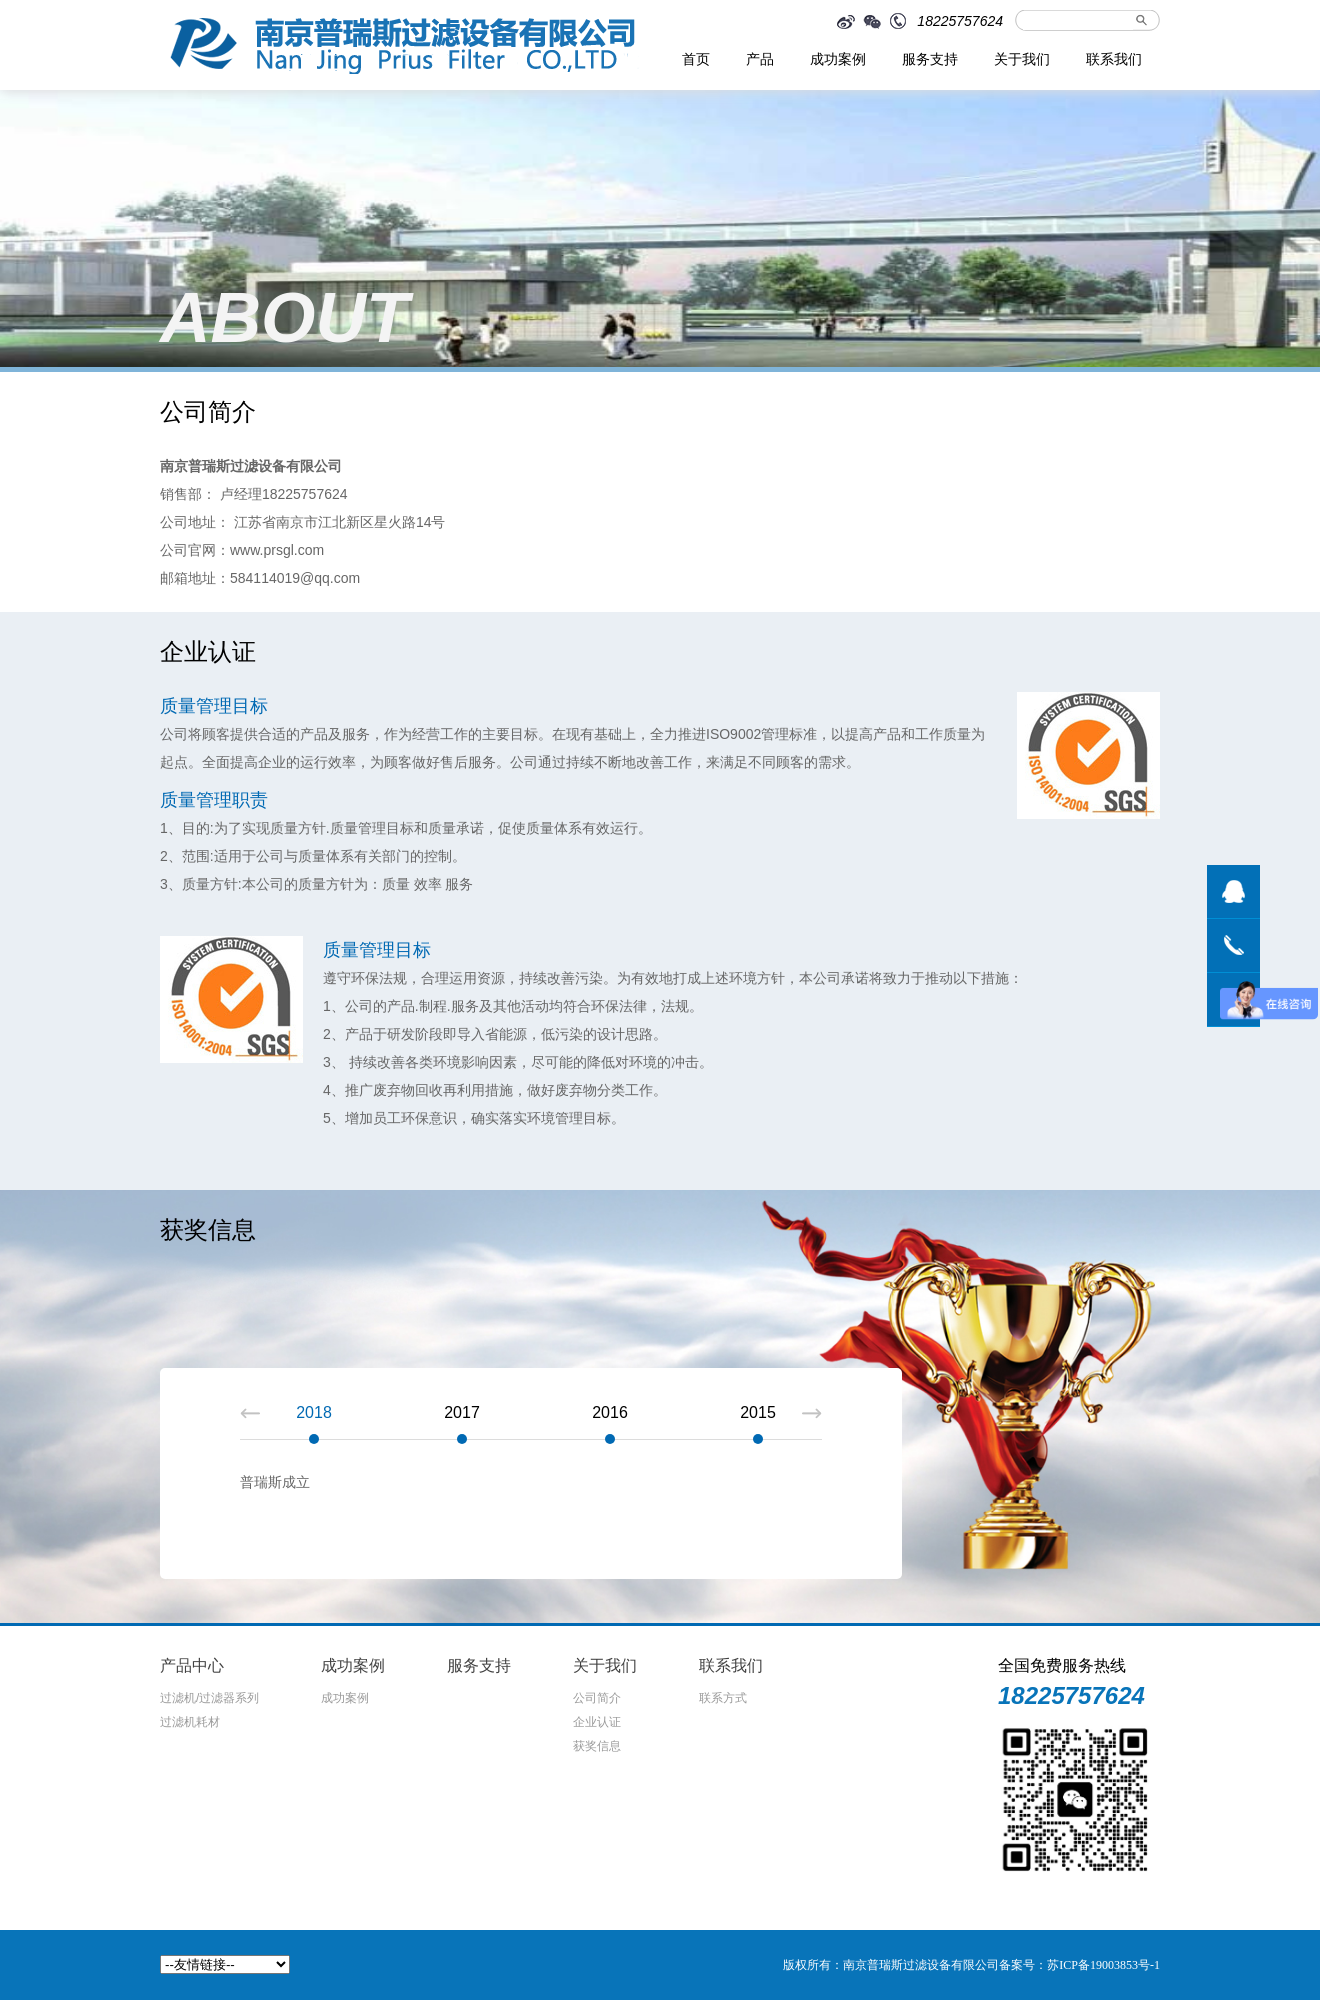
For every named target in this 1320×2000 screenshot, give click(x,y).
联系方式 (723, 1698)
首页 (696, 59)
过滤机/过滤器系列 (209, 1698)
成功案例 (838, 59)
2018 (314, 1412)
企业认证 (597, 1722)
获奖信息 (597, 1746)
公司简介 (597, 1698)
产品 (760, 59)
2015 (758, 1412)
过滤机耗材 (190, 1722)
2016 (610, 1412)
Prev (250, 1413)
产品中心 (192, 1665)
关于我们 (1022, 59)
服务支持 (930, 59)
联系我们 (1114, 59)
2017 (462, 1412)
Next (812, 1413)
